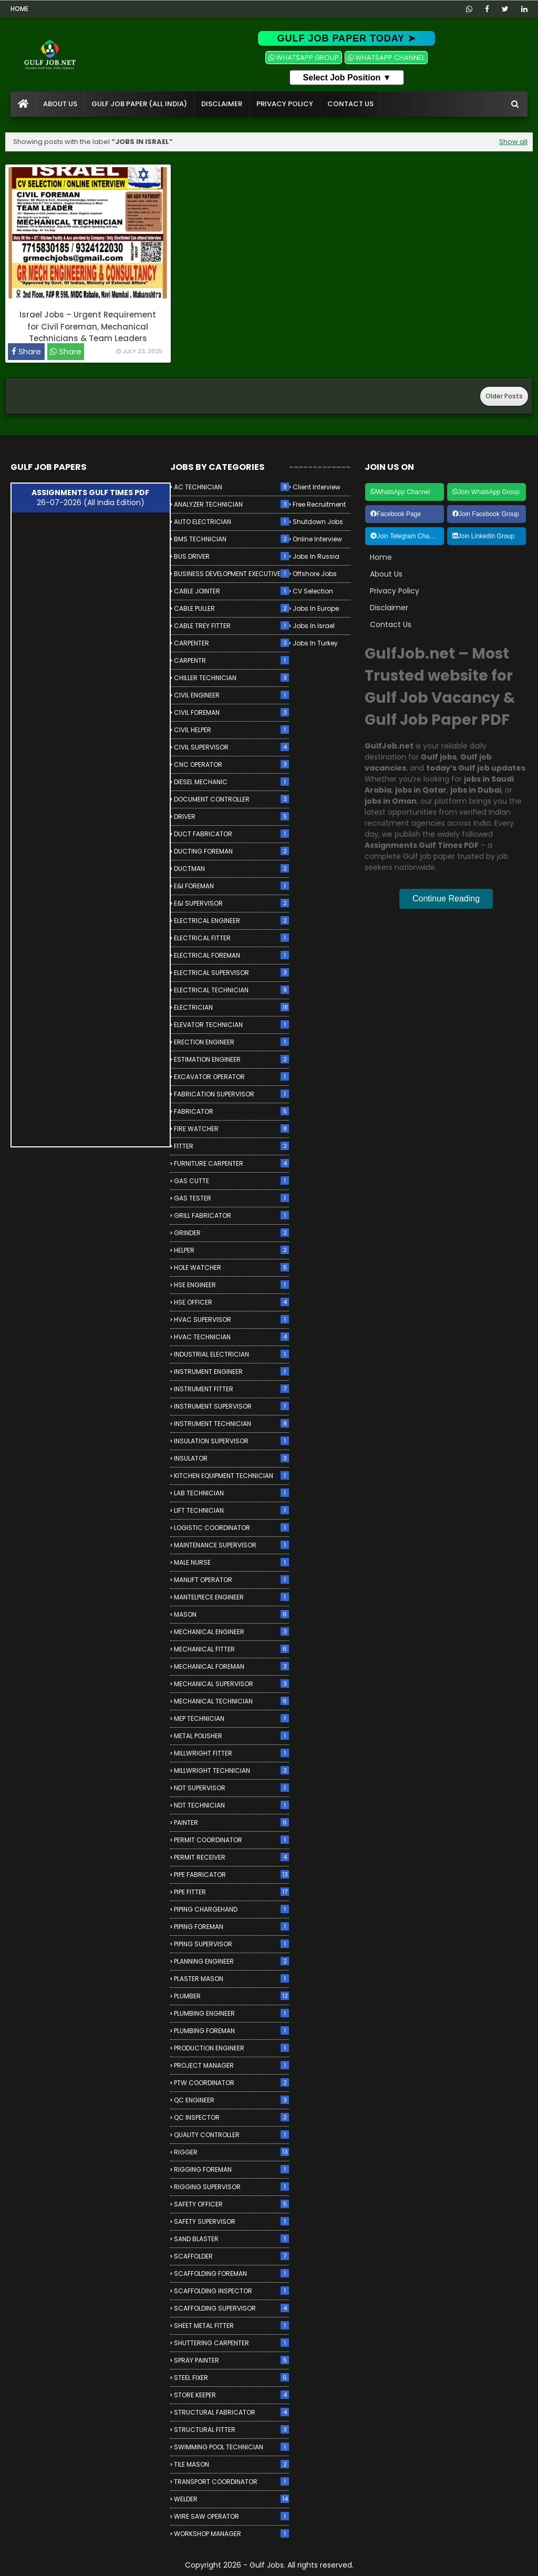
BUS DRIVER (231, 556)
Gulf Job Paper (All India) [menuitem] (139, 104)
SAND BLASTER (231, 2238)
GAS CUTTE (231, 1180)
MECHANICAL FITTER (231, 1649)
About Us (386, 574)
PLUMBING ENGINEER (231, 2013)
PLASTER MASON (231, 1978)
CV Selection (313, 591)
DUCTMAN (231, 868)
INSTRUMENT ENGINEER (231, 1371)
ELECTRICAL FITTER (231, 937)
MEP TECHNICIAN (231, 1718)
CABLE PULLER (231, 608)
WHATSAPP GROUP (303, 58)
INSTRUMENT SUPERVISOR (231, 1406)
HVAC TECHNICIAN (231, 1336)
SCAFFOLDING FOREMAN (231, 2273)
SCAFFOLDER (231, 2256)
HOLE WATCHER (231, 1267)
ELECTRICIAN (231, 1007)
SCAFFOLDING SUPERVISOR (231, 2308)
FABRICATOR (231, 1111)
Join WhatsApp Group (486, 492)
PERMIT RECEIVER (231, 1857)
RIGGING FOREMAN (231, 2169)
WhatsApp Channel (400, 492)
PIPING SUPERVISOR (231, 1943)
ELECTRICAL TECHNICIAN (231, 990)
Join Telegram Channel (405, 536)
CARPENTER (231, 643)
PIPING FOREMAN (231, 1926)
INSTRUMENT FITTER (231, 1388)
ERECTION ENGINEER (231, 1042)
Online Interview (317, 539)
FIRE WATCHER (231, 1128)
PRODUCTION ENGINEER (231, 2048)
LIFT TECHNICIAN (231, 1510)
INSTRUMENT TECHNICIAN (231, 1423)
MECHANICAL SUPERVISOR (231, 1683)
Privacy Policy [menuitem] (284, 104)
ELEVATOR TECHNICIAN (231, 1024)
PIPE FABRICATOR (231, 1874)
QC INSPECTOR (231, 2117)
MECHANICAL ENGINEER (231, 1631)
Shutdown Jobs (318, 521)
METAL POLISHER (231, 1735)
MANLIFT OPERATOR (231, 1579)
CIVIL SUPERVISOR (231, 747)
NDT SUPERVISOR (231, 1787)
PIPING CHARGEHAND (231, 1909)
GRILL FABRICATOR (231, 1215)
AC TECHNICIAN (231, 487)
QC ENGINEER (231, 2100)
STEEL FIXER (231, 2377)
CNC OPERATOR (231, 764)
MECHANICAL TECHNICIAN (231, 1701)
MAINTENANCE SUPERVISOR (231, 1545)
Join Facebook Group (485, 514)
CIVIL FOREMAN (231, 712)
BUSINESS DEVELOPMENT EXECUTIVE (231, 573)
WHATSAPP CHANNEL (386, 58)
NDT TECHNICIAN (231, 1805)
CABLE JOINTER (231, 591)
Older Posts (504, 396)
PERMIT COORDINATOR (231, 1839)
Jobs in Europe (316, 608)
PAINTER (231, 1822)
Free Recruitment (319, 504)
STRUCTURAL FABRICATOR (231, 2412)
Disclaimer (389, 607)
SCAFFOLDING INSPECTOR (231, 2290)
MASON (231, 1614)
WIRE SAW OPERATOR (231, 2516)
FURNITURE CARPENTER (231, 1163)
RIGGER (231, 2152)
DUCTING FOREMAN (231, 851)
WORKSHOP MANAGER (231, 2533)
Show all (513, 142)
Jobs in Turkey (315, 643)
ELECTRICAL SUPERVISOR (231, 972)
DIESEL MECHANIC (231, 781)
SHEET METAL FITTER (231, 2325)
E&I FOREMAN (231, 885)
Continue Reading (446, 898)
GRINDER (231, 1232)
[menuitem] (23, 104)
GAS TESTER (231, 1198)
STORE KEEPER (231, 2394)
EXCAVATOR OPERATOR (231, 1076)
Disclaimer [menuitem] (221, 104)
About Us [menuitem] (60, 104)
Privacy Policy (394, 591)
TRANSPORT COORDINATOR (231, 2481)
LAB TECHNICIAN (231, 1493)
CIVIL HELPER (231, 729)
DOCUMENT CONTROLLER (231, 799)
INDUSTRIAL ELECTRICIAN (231, 1354)
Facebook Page (395, 514)
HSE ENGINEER (231, 1284)
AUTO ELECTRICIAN (231, 521)
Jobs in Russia (316, 556)
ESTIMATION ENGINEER (231, 1059)
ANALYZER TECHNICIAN (231, 504)
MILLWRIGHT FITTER (231, 1753)
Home (19, 8)
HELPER (231, 1250)
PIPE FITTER (231, 1891)
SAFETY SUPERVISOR (231, 2221)
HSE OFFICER (231, 1302)
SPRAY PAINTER (231, 2360)
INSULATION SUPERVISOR (231, 1440)
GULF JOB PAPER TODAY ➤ (346, 38)
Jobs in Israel (314, 625)
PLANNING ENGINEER (231, 1961)
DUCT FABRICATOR (231, 833)
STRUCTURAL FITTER (231, 2429)
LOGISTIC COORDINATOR (231, 1527)
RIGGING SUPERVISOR (231, 2186)
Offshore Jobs (315, 573)
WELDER (231, 2499)
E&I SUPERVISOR (231, 903)
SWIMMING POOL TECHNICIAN (231, 2446)
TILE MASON (231, 2464)
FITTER (231, 1146)
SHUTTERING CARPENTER (231, 2342)
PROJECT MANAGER (231, 2065)
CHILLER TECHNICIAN (231, 677)
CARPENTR (231, 660)
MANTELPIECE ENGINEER (231, 1597)
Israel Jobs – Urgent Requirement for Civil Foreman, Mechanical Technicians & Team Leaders (87, 326)
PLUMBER (231, 1996)
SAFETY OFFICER (231, 2204)
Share (28, 351)
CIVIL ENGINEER (231, 695)
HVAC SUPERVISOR (231, 1319)
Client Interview (316, 487)
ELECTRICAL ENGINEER (231, 920)
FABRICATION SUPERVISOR (231, 1094)
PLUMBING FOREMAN (231, 2030)
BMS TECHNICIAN (231, 539)
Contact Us (390, 624)
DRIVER (231, 816)
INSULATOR (231, 1458)
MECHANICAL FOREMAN (231, 1666)
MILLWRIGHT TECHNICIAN (231, 1770)
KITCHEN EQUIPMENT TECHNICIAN (231, 1475)
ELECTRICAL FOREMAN (231, 955)
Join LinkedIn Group (483, 536)
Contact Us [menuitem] (350, 104)
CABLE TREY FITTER (231, 625)
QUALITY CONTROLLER (231, 2134)
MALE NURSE (231, 1562)
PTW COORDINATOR (231, 2082)
